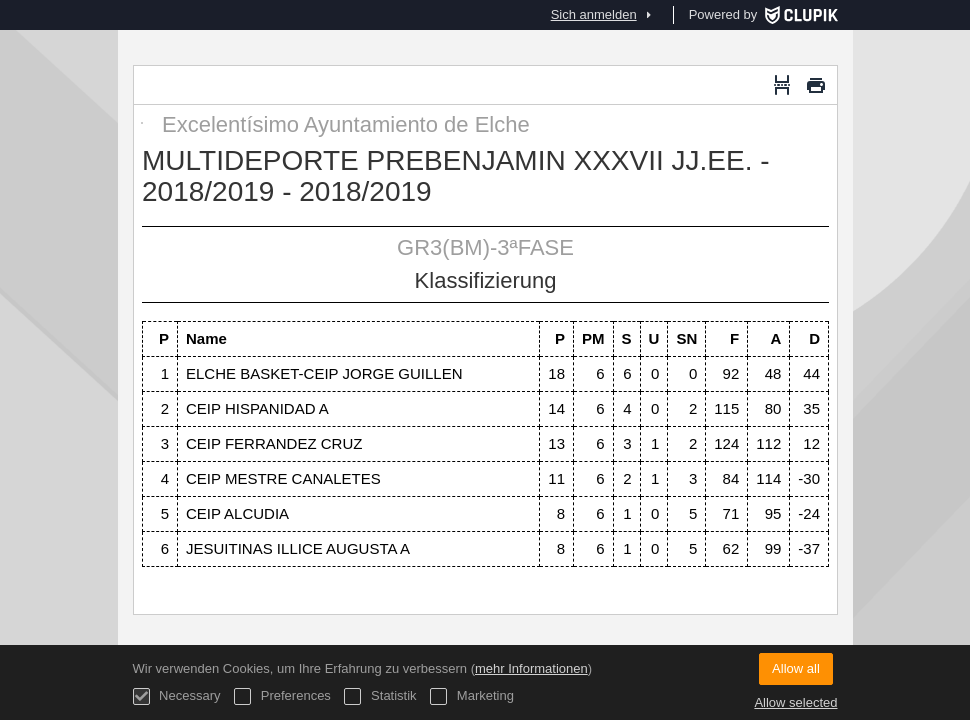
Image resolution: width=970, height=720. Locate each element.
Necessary (177, 696)
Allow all (796, 668)
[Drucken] (816, 85)
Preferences (282, 696)
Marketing (472, 696)
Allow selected (795, 702)
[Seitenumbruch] (782, 85)
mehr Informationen (531, 668)
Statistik (380, 696)
